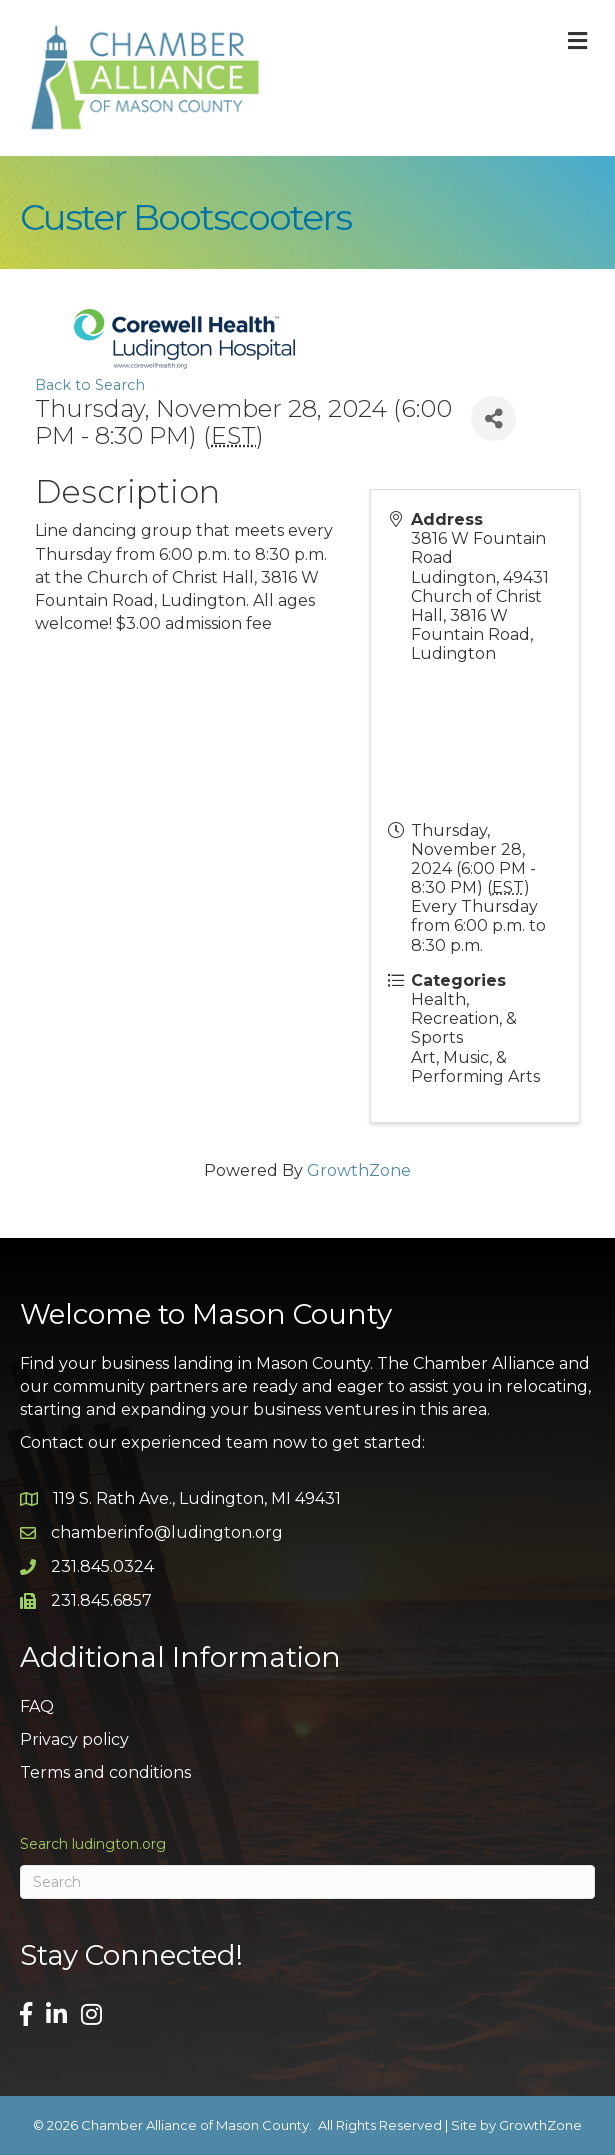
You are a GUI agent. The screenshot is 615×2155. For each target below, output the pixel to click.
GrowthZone (359, 1170)
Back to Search (90, 385)
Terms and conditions (105, 1772)
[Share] (493, 418)
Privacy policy (74, 1739)
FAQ (37, 1706)
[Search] (307, 1882)
